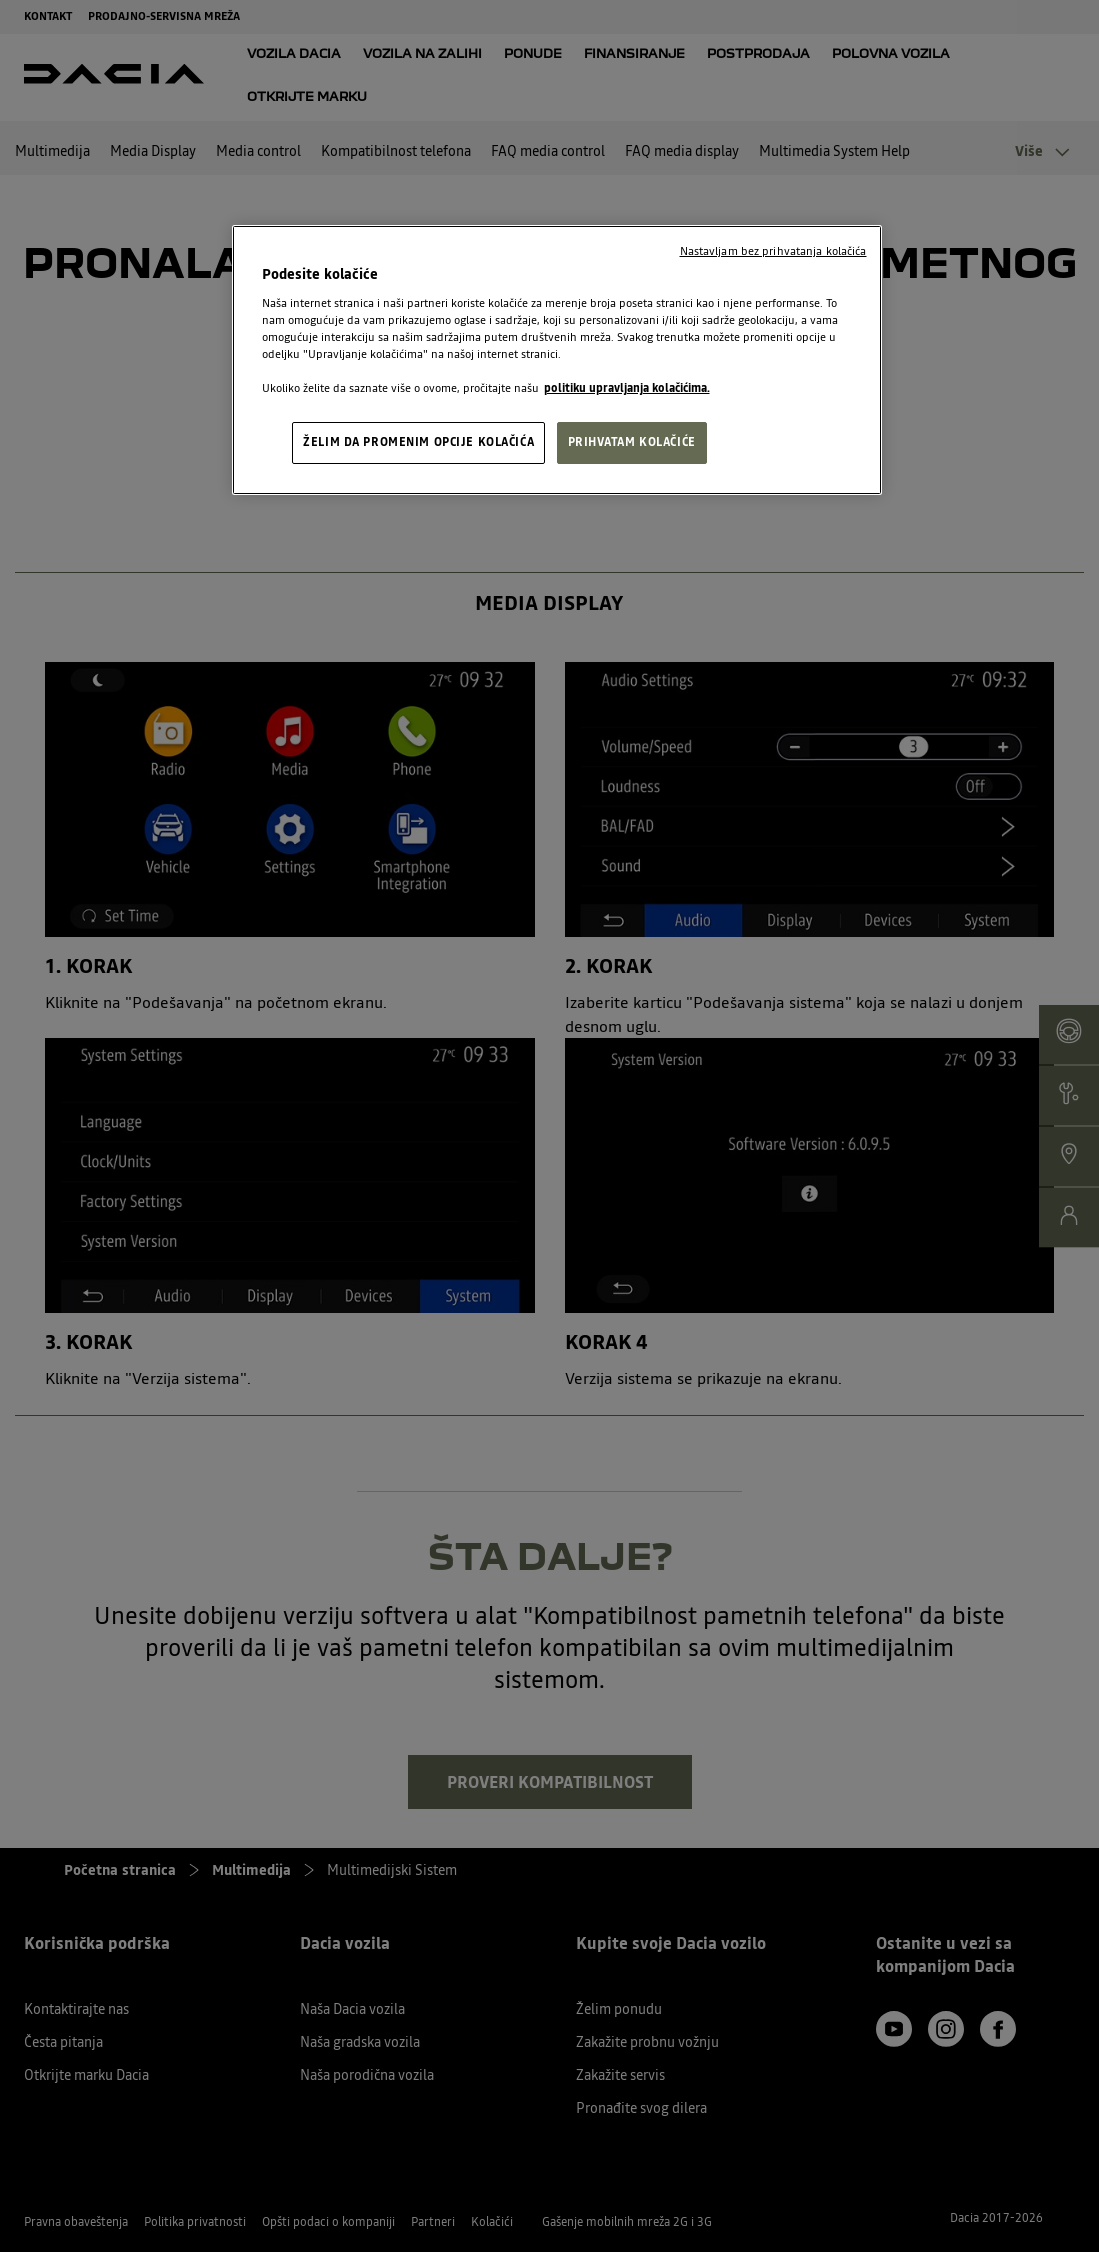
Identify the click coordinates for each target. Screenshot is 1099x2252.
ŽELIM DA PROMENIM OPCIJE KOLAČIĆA (418, 442)
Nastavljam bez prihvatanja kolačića (773, 251)
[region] (557, 360)
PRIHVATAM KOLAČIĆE (632, 442)
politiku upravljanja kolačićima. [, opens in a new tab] (627, 388)
